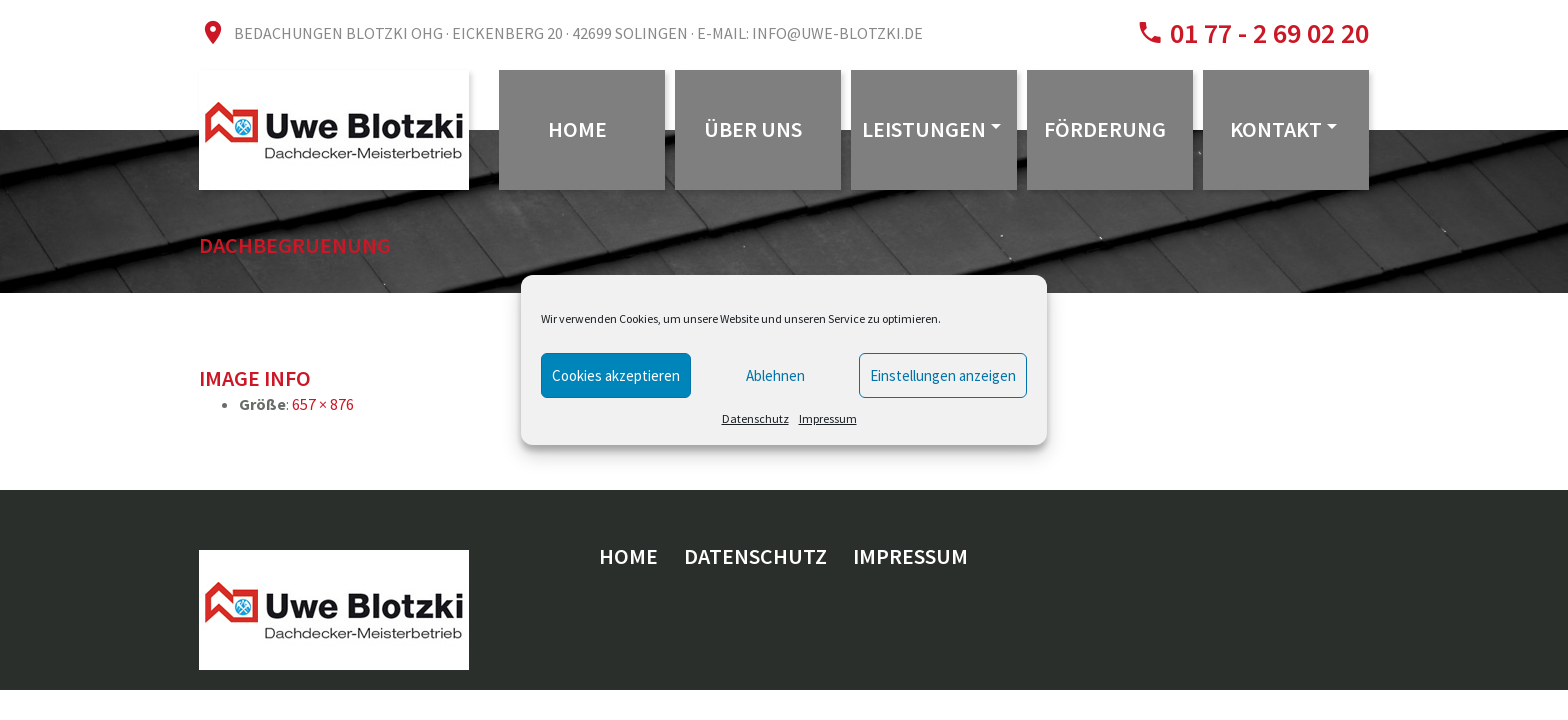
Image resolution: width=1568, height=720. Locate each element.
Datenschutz (755, 418)
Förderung (1105, 129)
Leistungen (924, 129)
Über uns (753, 129)
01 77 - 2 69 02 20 (1266, 33)
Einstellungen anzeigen (943, 375)
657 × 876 (323, 404)
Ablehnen (775, 375)
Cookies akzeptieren (616, 375)
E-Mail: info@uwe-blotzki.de (810, 33)
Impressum (828, 418)
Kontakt (1276, 129)
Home (577, 129)
